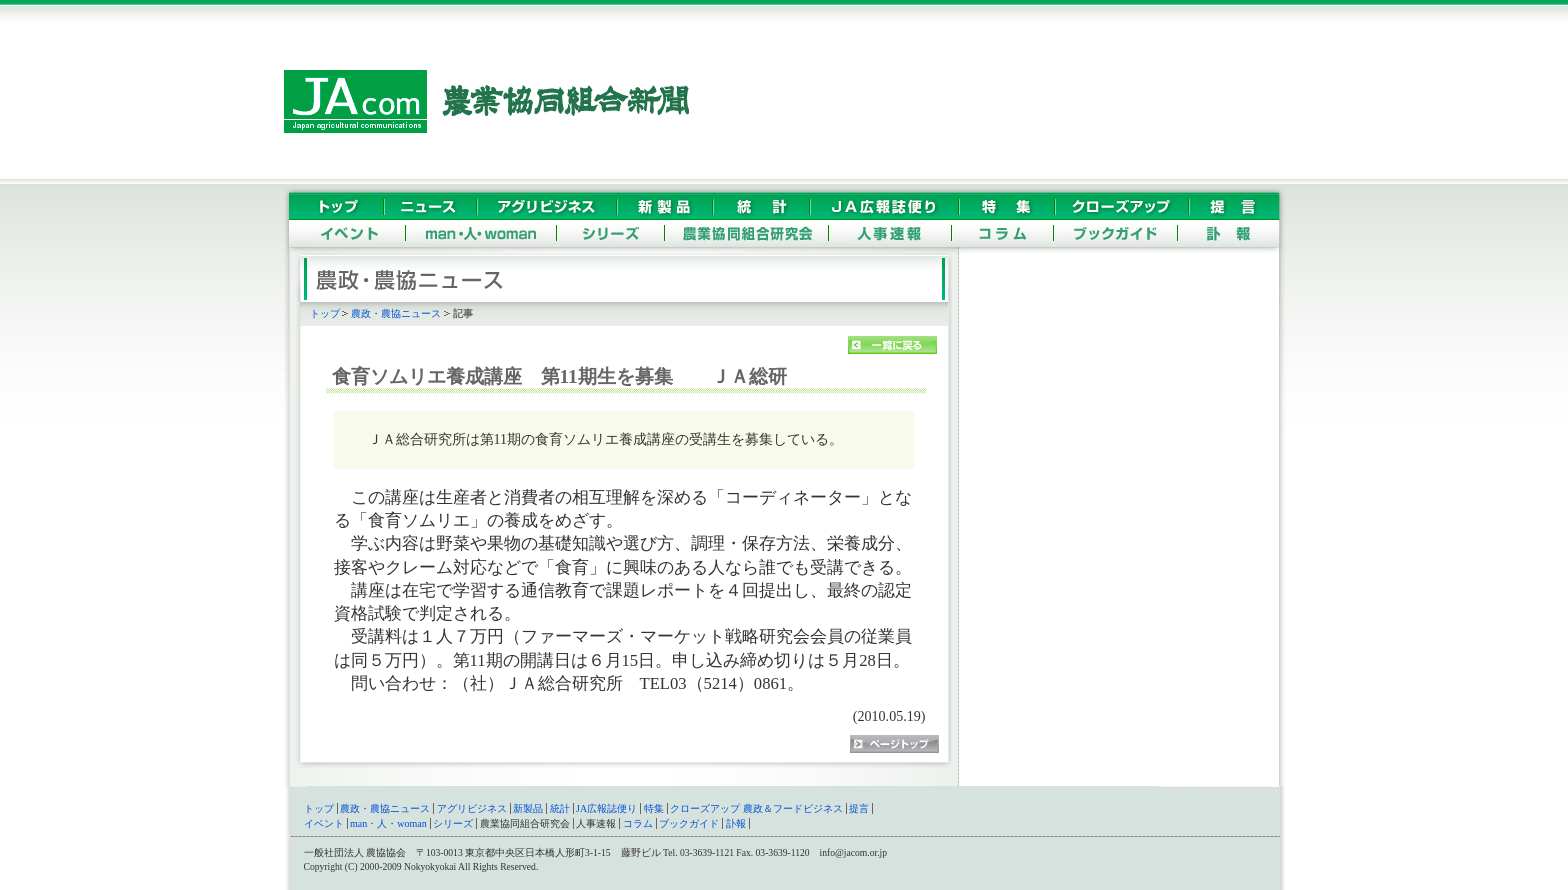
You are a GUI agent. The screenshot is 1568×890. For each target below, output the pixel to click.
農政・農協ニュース (396, 313)
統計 (560, 808)
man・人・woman (388, 823)
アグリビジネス (472, 808)
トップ (325, 313)
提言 (859, 808)
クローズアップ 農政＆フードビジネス (756, 808)
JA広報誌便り (606, 808)
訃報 (736, 823)
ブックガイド (689, 823)
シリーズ (453, 823)
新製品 (528, 808)
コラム (638, 823)
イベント (324, 823)
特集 (654, 808)
